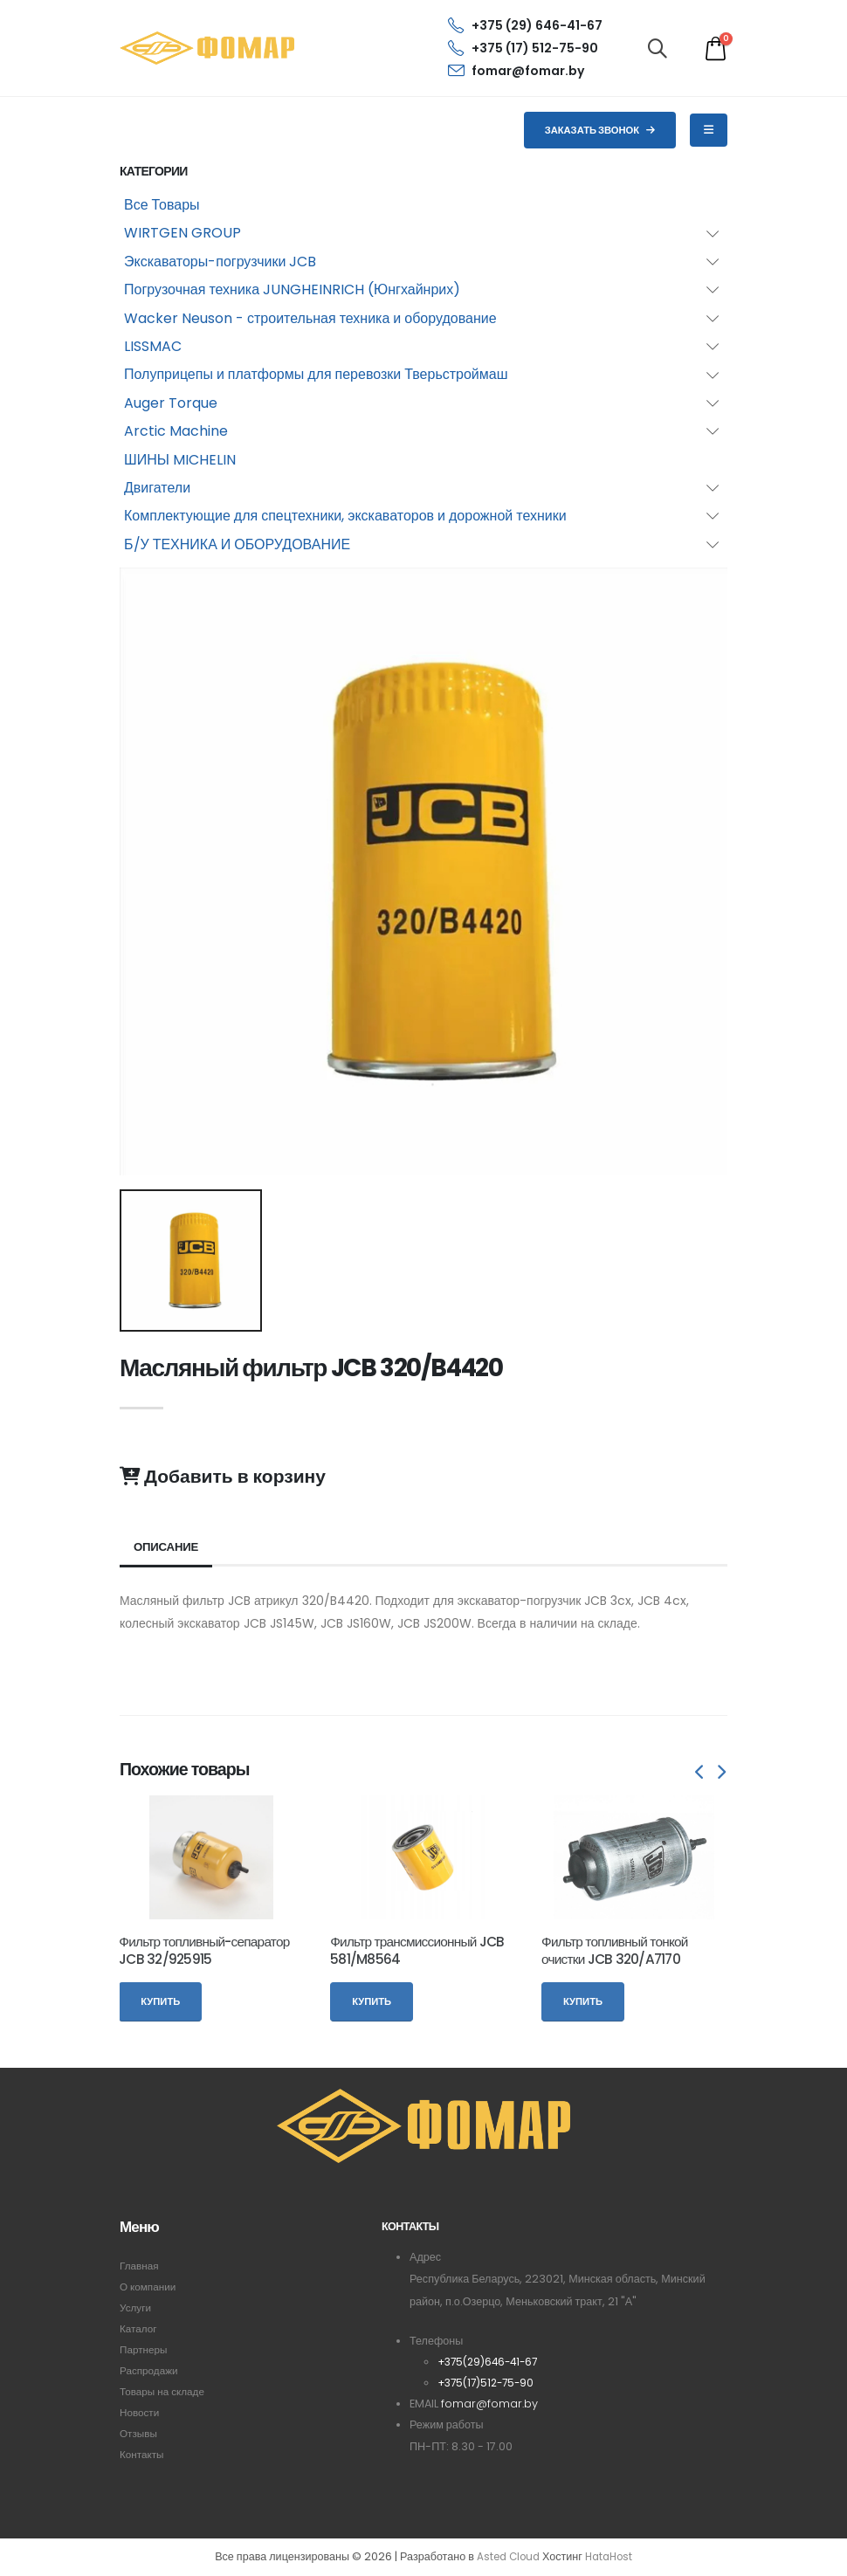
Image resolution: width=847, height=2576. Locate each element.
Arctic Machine (176, 431)
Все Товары (162, 205)
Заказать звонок (600, 130)
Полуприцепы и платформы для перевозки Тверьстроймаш (316, 374)
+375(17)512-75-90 (489, 2382)
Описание (168, 1547)
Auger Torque (170, 403)
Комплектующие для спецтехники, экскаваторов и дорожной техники (345, 516)
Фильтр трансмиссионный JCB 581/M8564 (417, 1950)
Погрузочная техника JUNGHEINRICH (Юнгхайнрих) (292, 289)
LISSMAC (153, 346)
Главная (141, 2265)
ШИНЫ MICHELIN (180, 460)
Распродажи (151, 2370)
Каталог (140, 2328)
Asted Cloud (505, 2557)
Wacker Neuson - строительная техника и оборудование (310, 318)
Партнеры (145, 2349)
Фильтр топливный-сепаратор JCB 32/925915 (204, 1950)
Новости (141, 2412)
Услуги (137, 2307)
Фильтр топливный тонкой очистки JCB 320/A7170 (614, 1950)
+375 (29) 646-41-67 (525, 25)
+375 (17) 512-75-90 (523, 48)
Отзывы (140, 2433)
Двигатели (157, 488)
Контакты (143, 2454)
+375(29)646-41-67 (491, 2361)
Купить (160, 2001)
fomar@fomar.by (516, 70)
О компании (150, 2286)
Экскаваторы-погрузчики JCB (220, 261)
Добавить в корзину (223, 1476)
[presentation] (700, 1773)
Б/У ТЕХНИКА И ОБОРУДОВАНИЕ (237, 544)
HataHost (611, 2557)
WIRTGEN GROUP (182, 233)
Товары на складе (165, 2391)
